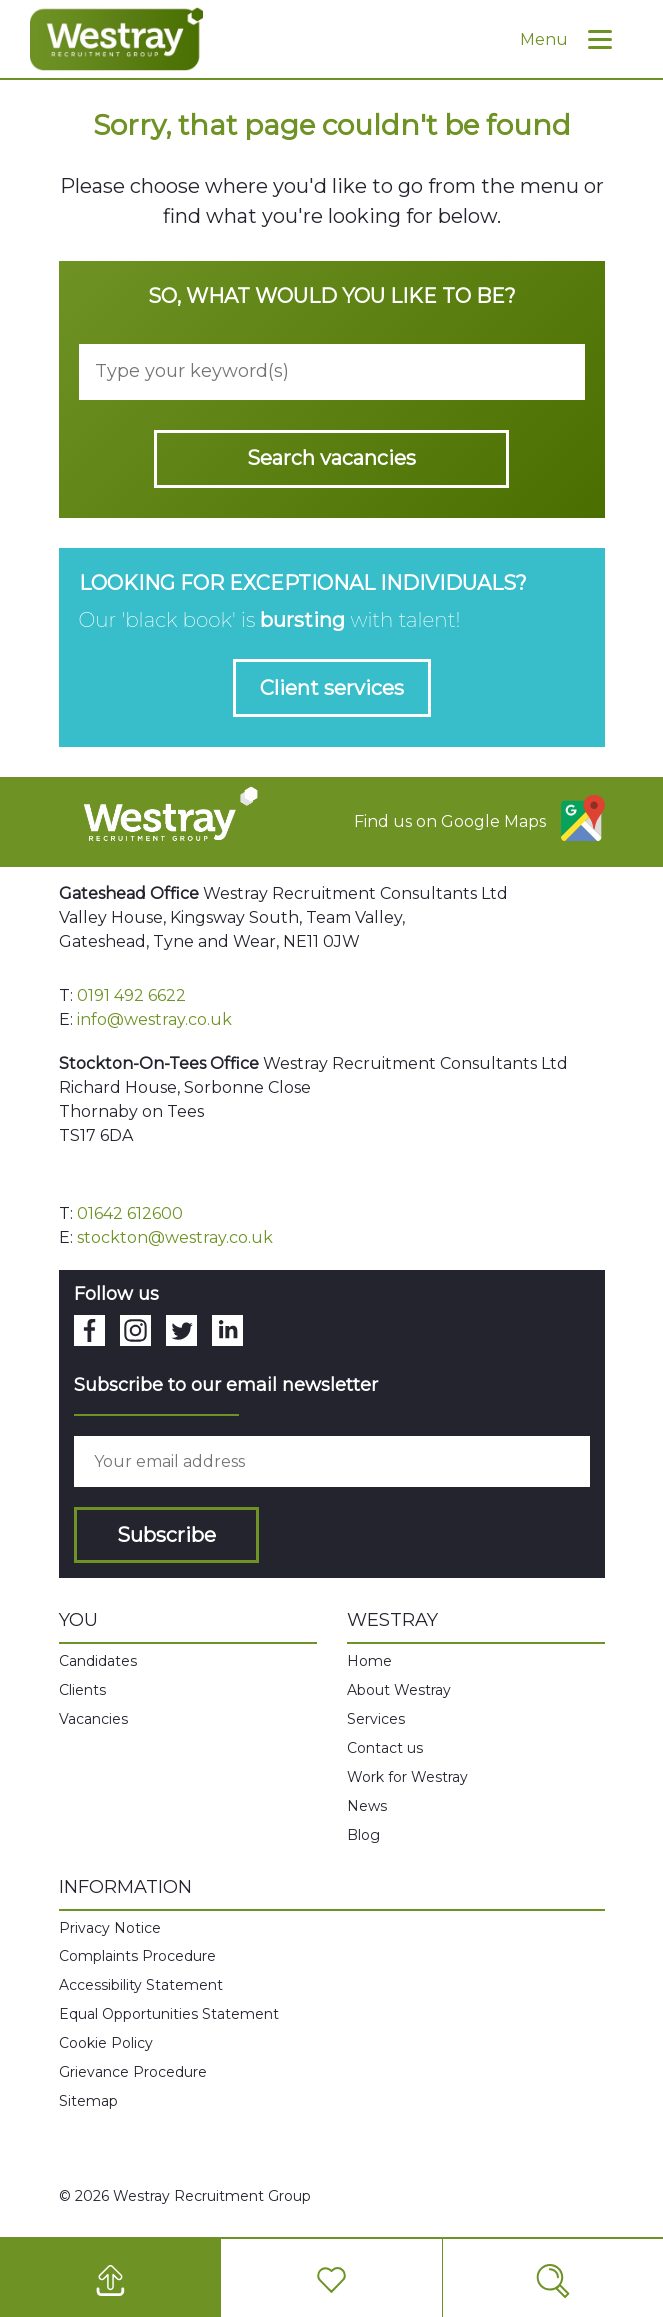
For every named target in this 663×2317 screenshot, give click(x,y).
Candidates (98, 1661)
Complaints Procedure (137, 1956)
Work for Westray (407, 1777)
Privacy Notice (110, 1928)
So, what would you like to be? (332, 296)
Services (376, 1719)
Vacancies (93, 1719)
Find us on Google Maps (479, 818)
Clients (82, 1690)
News (367, 1806)
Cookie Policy (106, 2043)
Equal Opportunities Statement (169, 2014)
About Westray (399, 1690)
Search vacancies (331, 458)
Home (369, 1661)
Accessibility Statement (141, 1985)
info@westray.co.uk (154, 1019)
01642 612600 (130, 1213)
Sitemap (88, 2101)
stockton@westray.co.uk (175, 1237)
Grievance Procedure (133, 2072)
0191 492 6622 (131, 995)
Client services (332, 688)
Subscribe (166, 1535)
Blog (363, 1835)
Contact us (385, 1748)
